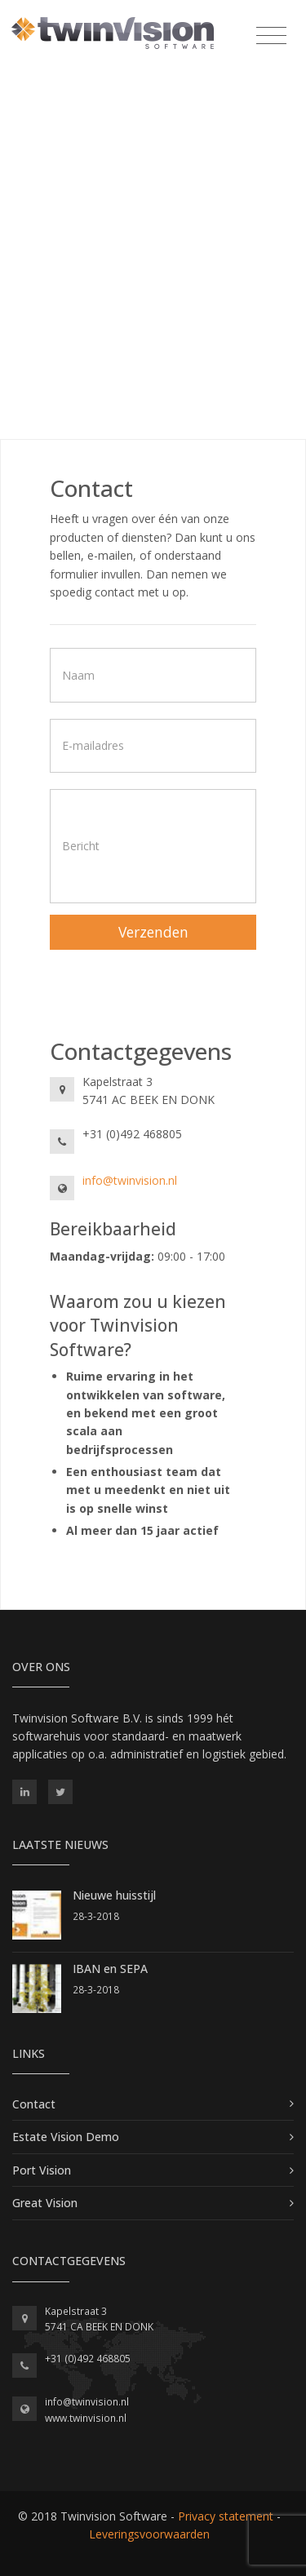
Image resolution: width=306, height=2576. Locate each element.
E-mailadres (93, 745)
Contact (33, 2104)
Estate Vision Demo (65, 2136)
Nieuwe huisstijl (114, 1895)
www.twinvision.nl (85, 2418)
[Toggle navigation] (271, 35)
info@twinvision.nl (129, 1180)
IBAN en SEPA (110, 1968)
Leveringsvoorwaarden (149, 2534)
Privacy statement (225, 2516)
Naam (78, 674)
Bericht (81, 845)
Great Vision (45, 2202)
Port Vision (41, 2170)
